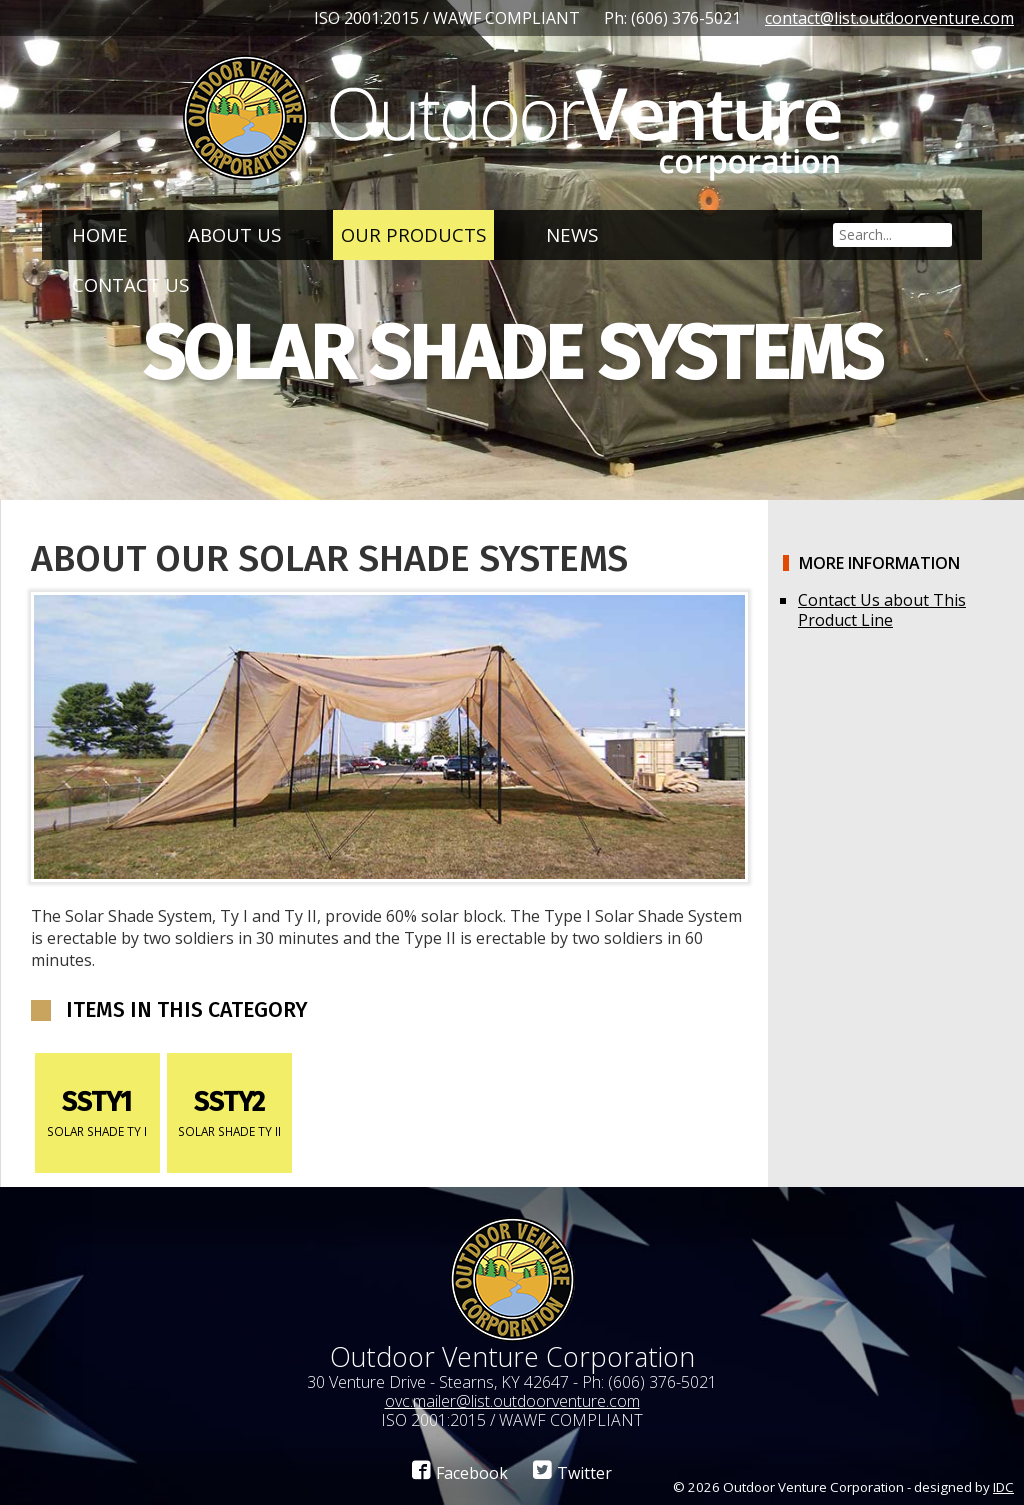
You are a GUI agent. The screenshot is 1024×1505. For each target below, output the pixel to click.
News (572, 234)
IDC (1003, 1487)
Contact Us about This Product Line (882, 610)
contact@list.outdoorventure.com (889, 18)
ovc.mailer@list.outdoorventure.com (512, 1401)
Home (100, 234)
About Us (234, 234)
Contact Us (130, 284)
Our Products (413, 234)
